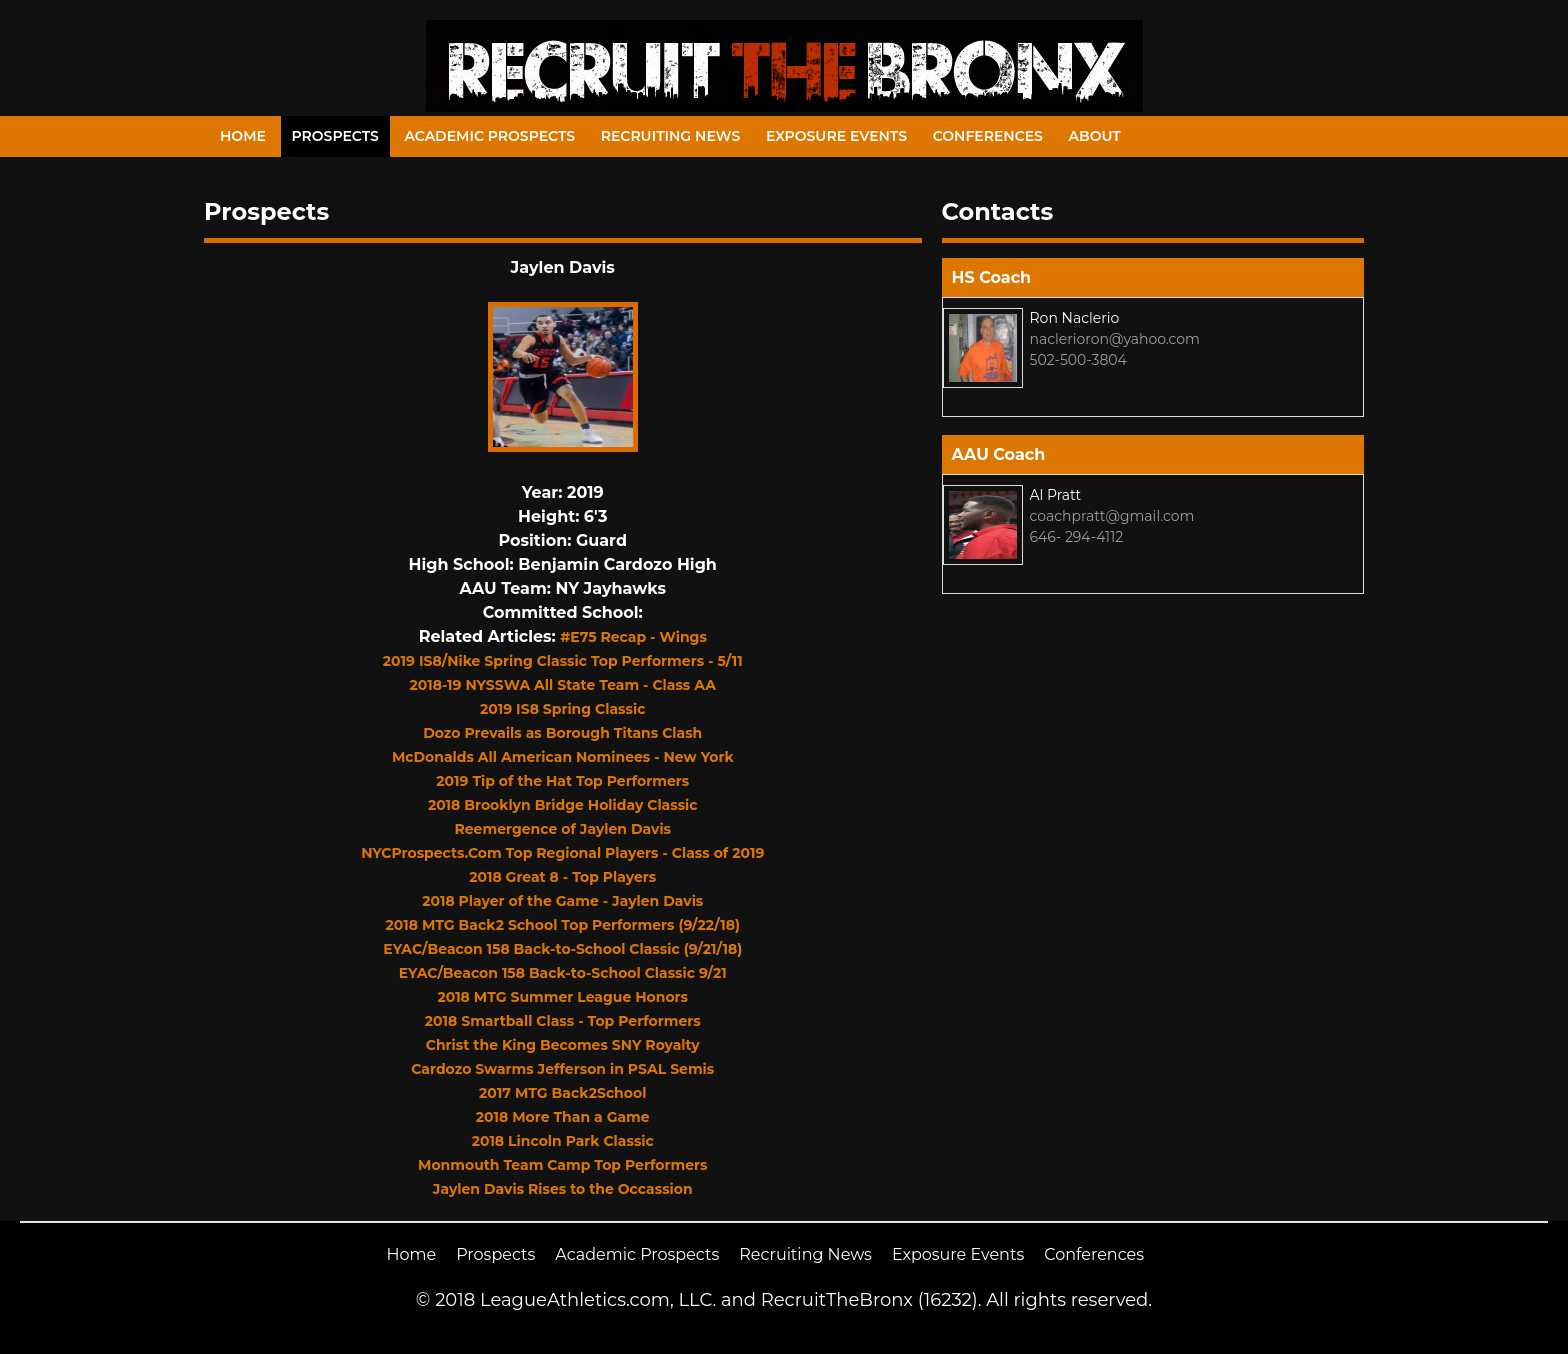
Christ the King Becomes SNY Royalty (563, 1045)
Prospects (335, 136)
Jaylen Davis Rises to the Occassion (563, 1189)
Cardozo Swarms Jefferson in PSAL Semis (562, 1069)
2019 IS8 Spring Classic (562, 709)
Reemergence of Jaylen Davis (562, 829)
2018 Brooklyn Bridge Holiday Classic (563, 805)
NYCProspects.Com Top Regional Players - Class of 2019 (562, 853)
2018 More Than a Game (563, 1117)
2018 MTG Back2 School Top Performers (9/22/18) (563, 925)
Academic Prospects (489, 136)
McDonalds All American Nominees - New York (563, 757)
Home (243, 136)
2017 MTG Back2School (562, 1093)
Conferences (988, 136)
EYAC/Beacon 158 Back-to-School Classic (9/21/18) (562, 949)
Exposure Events (836, 136)
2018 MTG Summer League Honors (562, 997)
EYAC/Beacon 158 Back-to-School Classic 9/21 (563, 973)
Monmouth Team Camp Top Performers (562, 1165)
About (1095, 136)
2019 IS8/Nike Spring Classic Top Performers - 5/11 (563, 661)
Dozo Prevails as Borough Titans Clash (562, 733)
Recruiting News (671, 136)
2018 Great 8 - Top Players (562, 877)
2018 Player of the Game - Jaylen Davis (562, 901)
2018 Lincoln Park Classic (563, 1141)
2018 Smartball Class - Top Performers (563, 1021)
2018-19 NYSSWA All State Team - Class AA (562, 685)
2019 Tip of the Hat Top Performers (562, 781)
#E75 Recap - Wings (633, 637)
